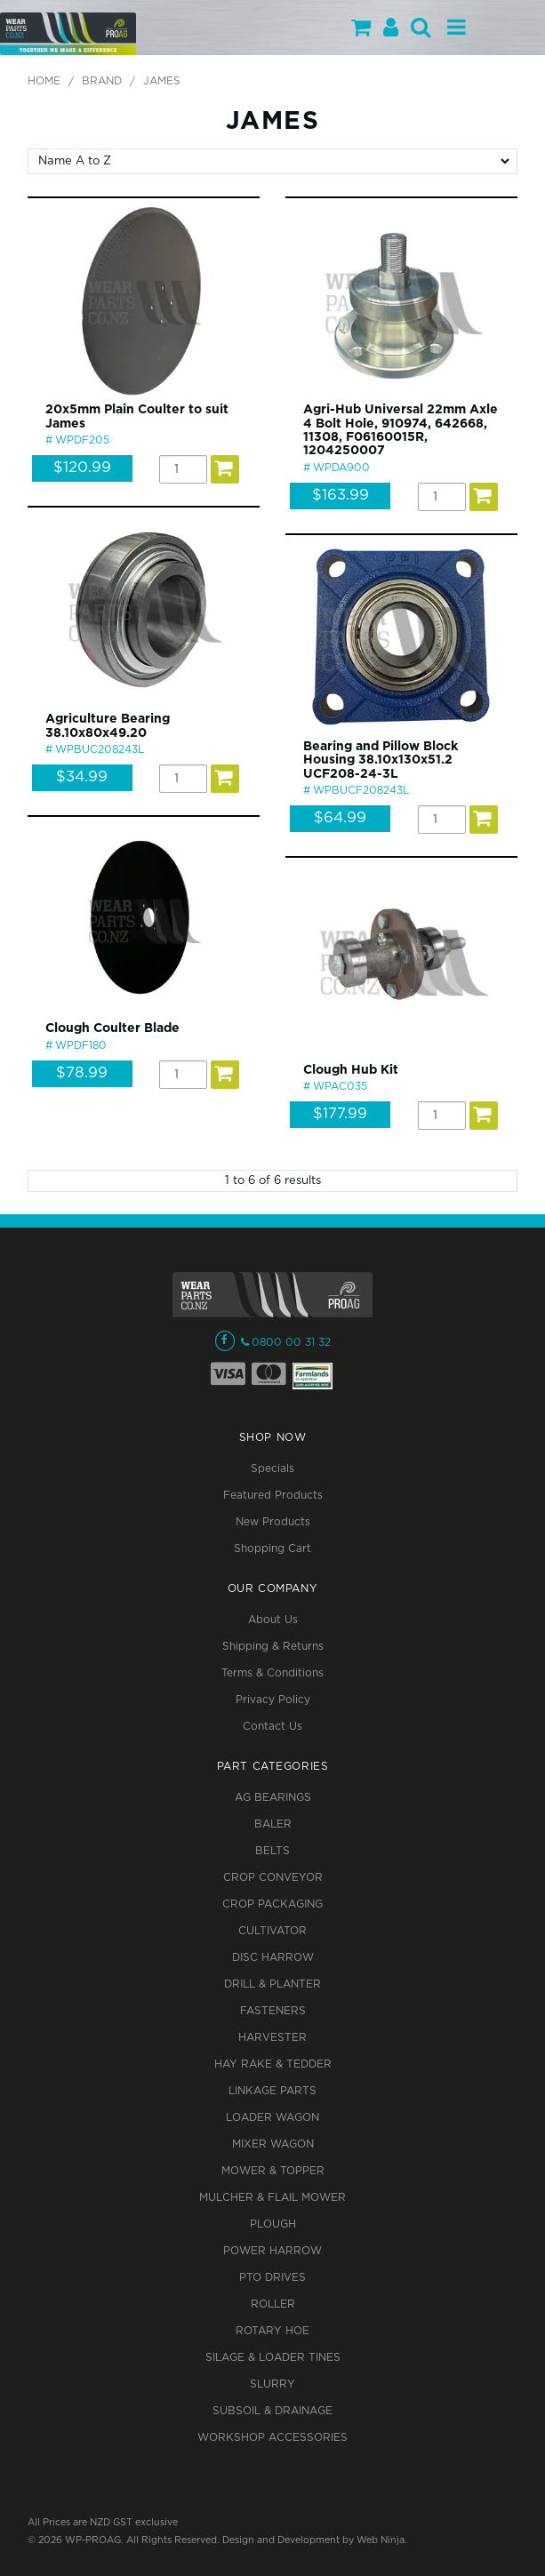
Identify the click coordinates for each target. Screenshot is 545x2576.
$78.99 (82, 1073)
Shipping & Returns (273, 1647)
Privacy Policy (273, 1700)
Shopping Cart (272, 1549)
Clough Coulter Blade (112, 1028)
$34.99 (82, 777)
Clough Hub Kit (350, 1070)
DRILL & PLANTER (272, 1984)
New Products (273, 1522)
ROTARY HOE (272, 2331)
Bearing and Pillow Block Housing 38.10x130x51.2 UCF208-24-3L (380, 760)
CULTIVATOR (272, 1931)
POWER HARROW (272, 2251)
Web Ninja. (382, 2540)
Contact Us (272, 1727)
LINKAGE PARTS (272, 2091)
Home (44, 81)
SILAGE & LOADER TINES (273, 2358)
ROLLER (273, 2304)
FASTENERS (273, 2011)
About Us (273, 1620)
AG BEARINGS (273, 1798)
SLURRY (272, 2384)
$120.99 (82, 468)
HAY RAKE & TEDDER (273, 2064)
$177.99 (340, 1114)
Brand (102, 81)
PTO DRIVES (272, 2278)
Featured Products (273, 1495)
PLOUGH (273, 2224)
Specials (272, 1469)
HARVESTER (272, 2038)
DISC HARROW (273, 1958)
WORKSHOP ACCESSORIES (272, 2438)
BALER (273, 1824)
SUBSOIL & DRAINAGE (272, 2411)
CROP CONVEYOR (273, 1878)
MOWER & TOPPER (273, 2171)
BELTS (272, 1851)
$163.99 (340, 495)
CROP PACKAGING (272, 1904)
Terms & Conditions (272, 1673)
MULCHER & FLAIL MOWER (272, 2198)
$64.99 (340, 818)
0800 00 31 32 (291, 1343)
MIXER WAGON (273, 2144)
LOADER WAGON (272, 2118)
